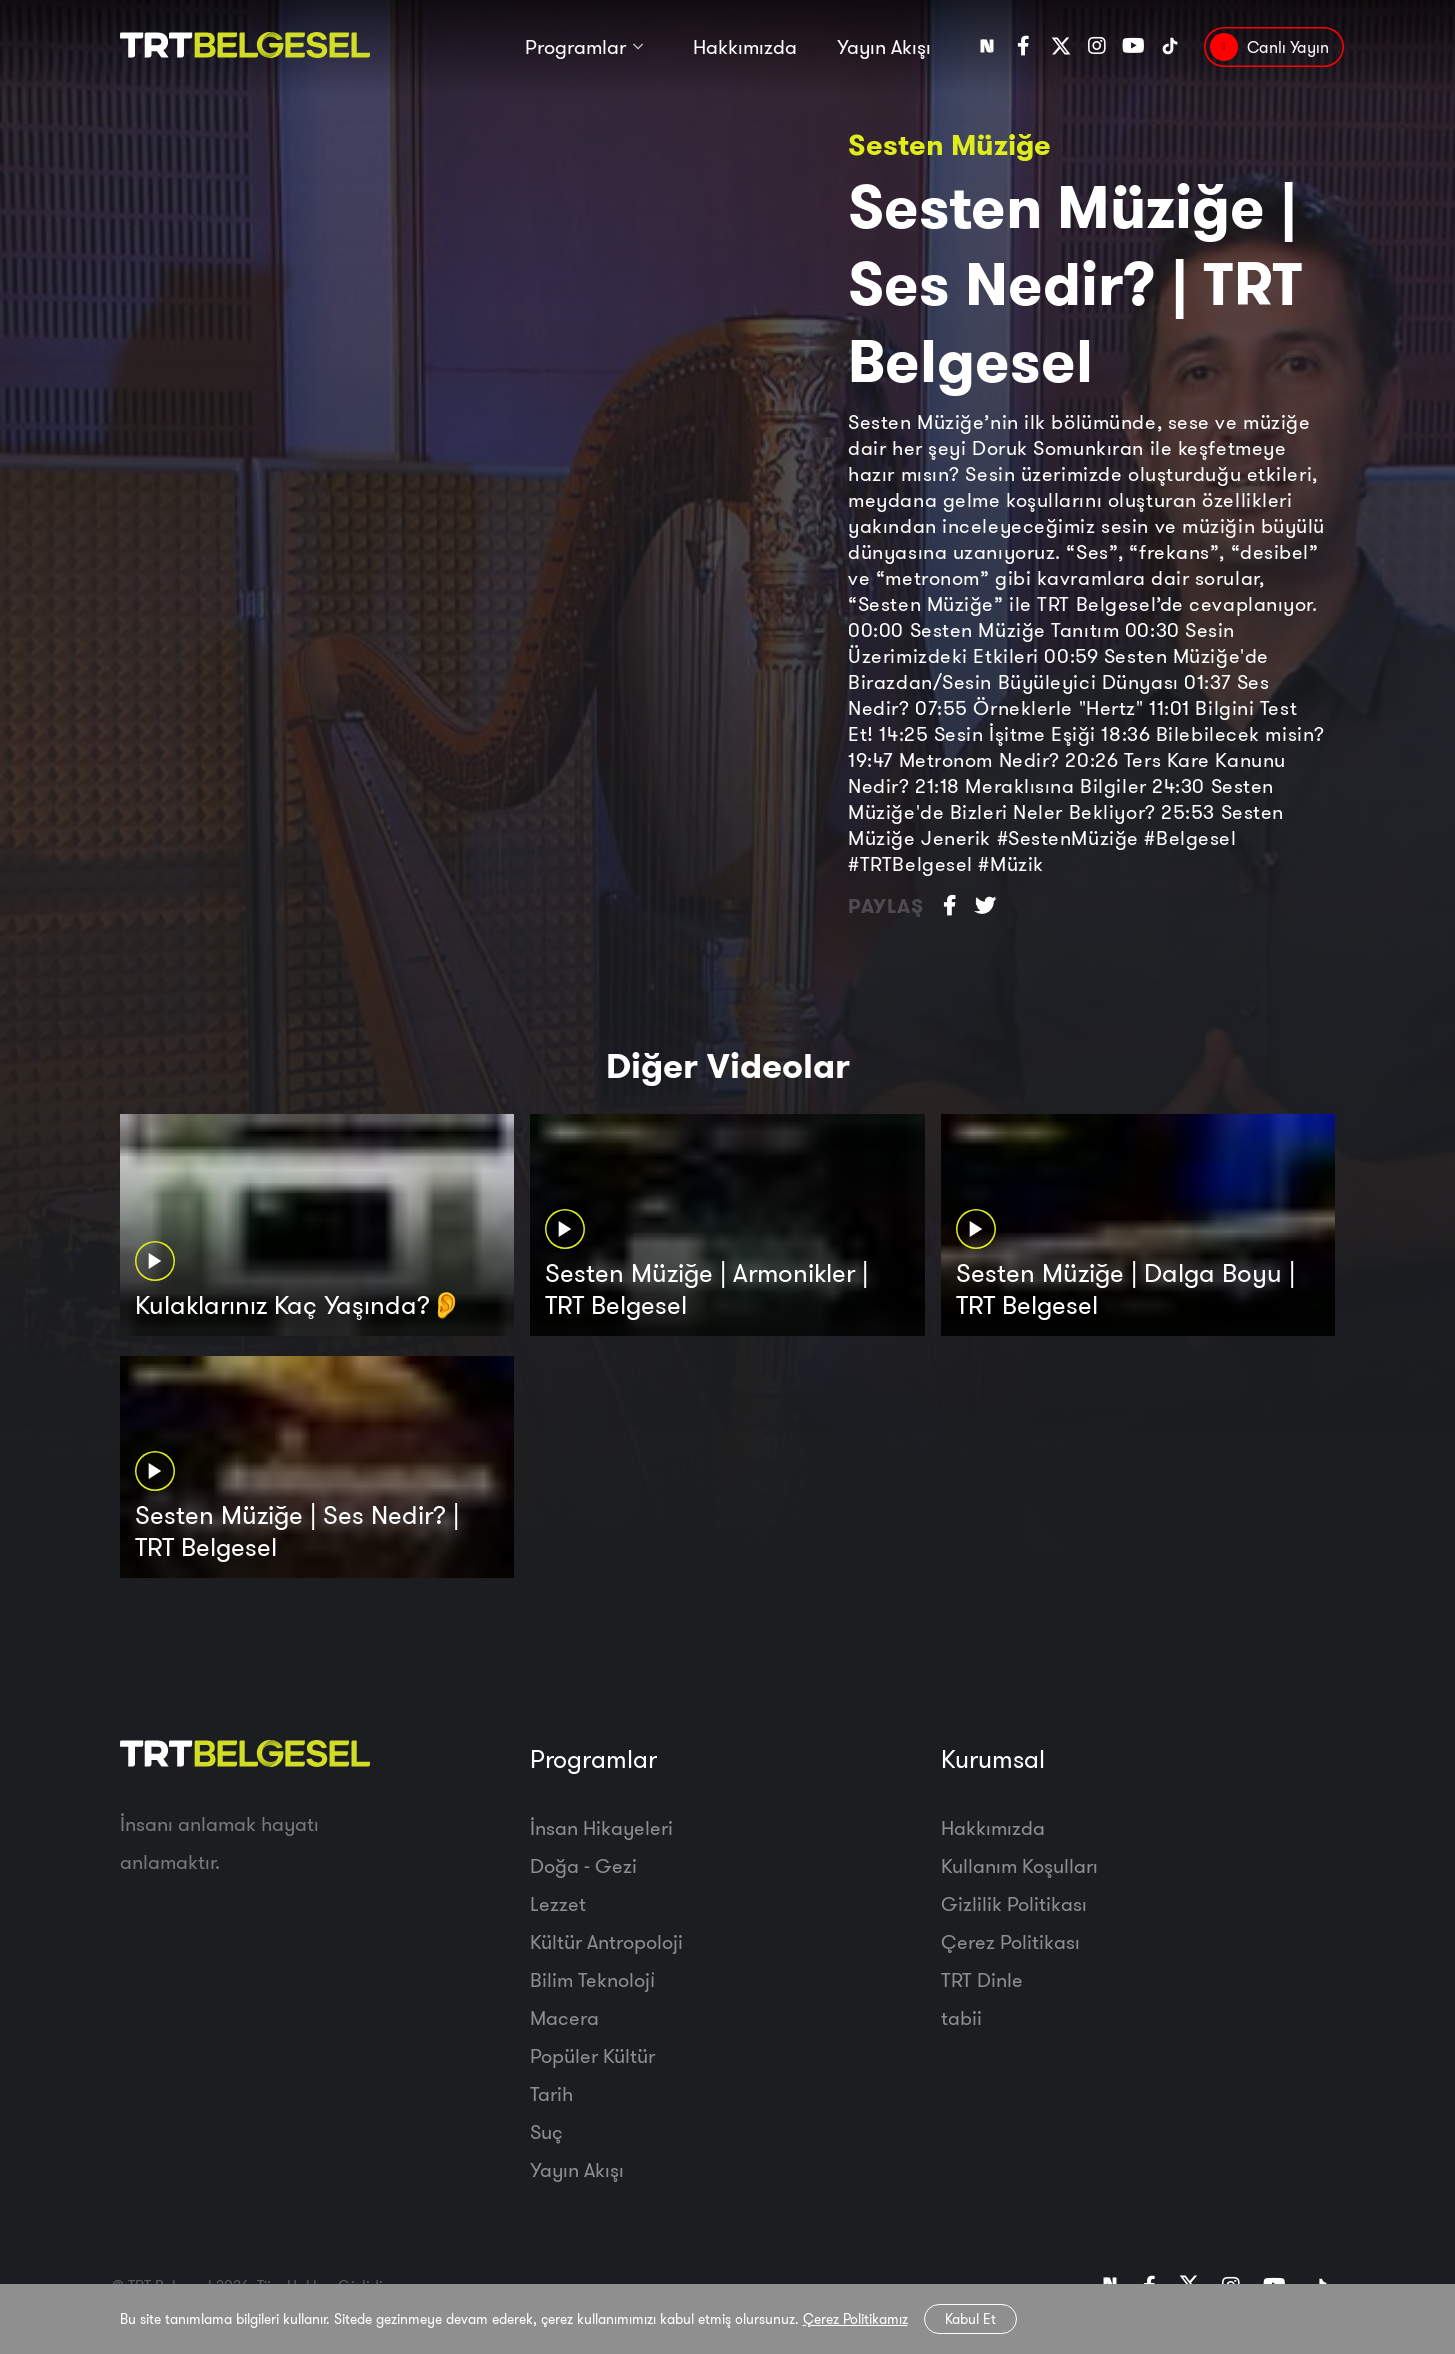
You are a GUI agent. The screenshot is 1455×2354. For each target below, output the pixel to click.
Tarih (551, 2093)
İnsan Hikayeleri (601, 1827)
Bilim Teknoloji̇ (592, 1979)
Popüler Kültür (592, 2055)
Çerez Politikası (1010, 1941)
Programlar (575, 47)
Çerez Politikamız (855, 2319)
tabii (961, 2017)
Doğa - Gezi (583, 1865)
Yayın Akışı (884, 47)
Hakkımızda (745, 47)
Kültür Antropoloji (606, 1941)
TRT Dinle (982, 1979)
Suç (546, 2131)
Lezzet (558, 1903)
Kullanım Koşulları (1019, 1865)
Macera (564, 2017)
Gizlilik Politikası (1014, 1903)
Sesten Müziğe (949, 144)
